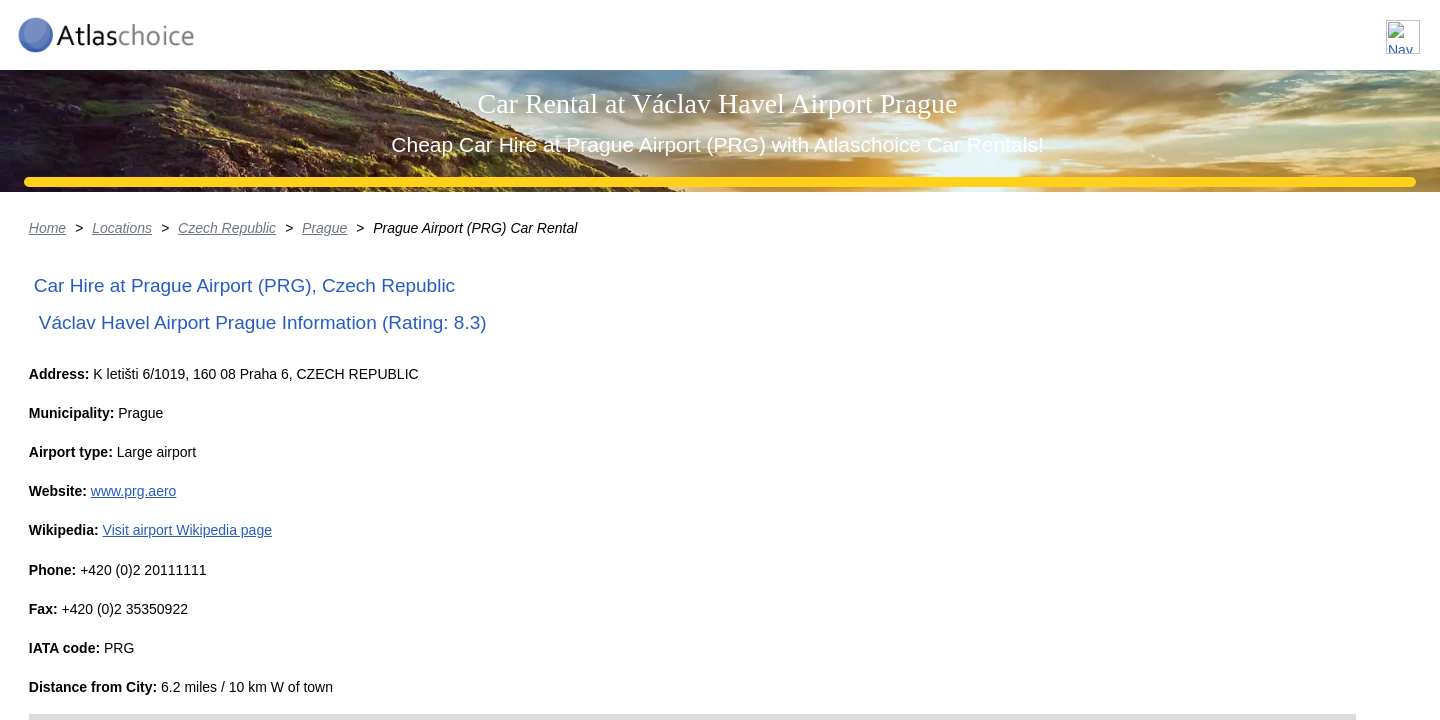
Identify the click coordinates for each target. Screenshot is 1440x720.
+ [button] (776, 601)
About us (1203, 28)
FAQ (1290, 28)
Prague (444, 385)
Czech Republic (345, 385)
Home (163, 385)
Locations (1098, 28)
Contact (1372, 28)
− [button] (776, 632)
